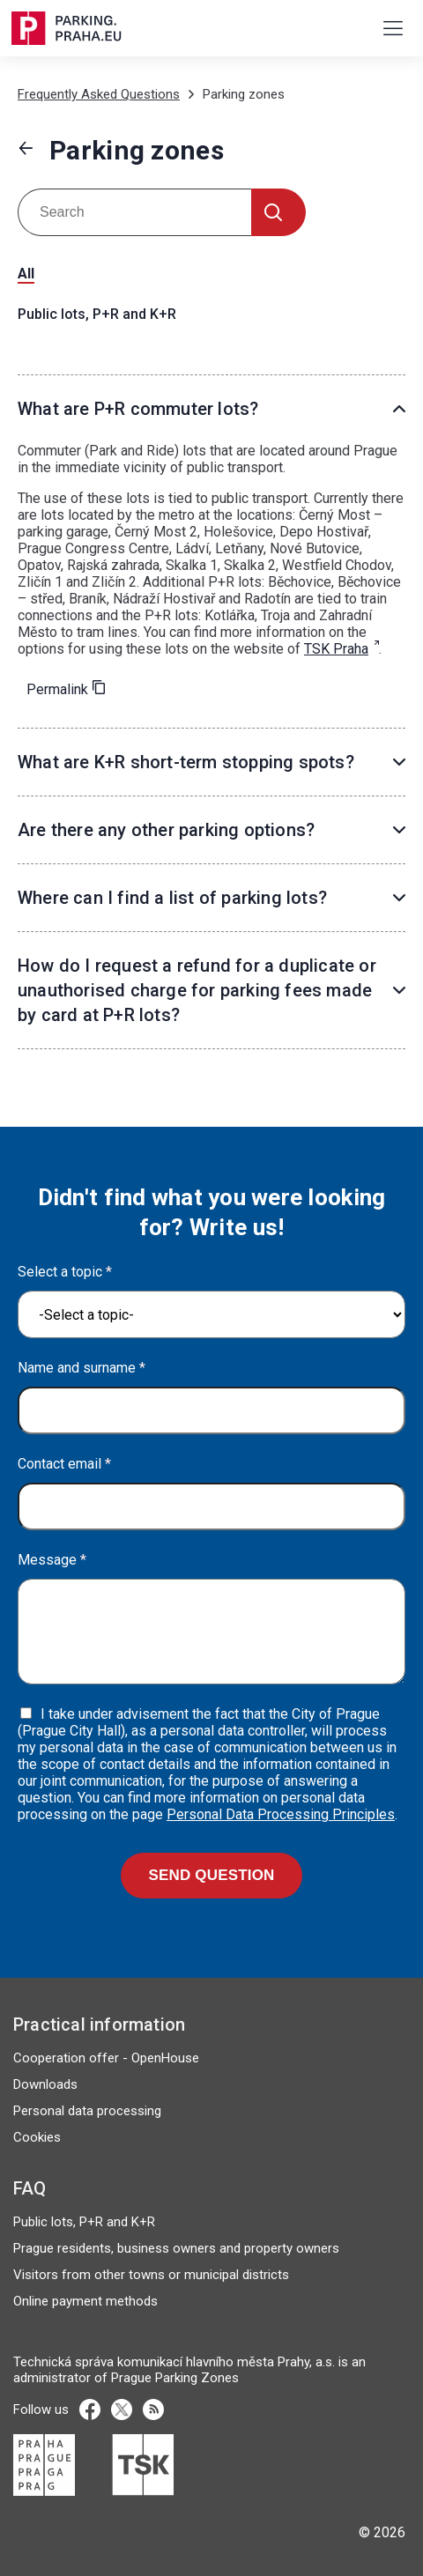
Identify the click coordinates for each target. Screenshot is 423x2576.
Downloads (45, 2084)
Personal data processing (87, 2111)
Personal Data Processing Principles (281, 1814)
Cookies (37, 2137)
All (26, 273)
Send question (212, 1875)
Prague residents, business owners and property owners (176, 2248)
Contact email (64, 1463)
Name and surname (81, 1367)
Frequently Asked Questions (99, 94)
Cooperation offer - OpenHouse (106, 2058)
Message (52, 1559)
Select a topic (65, 1271)
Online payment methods (85, 2301)
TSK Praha (336, 648)
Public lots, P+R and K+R (97, 314)
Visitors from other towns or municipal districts (151, 2275)
